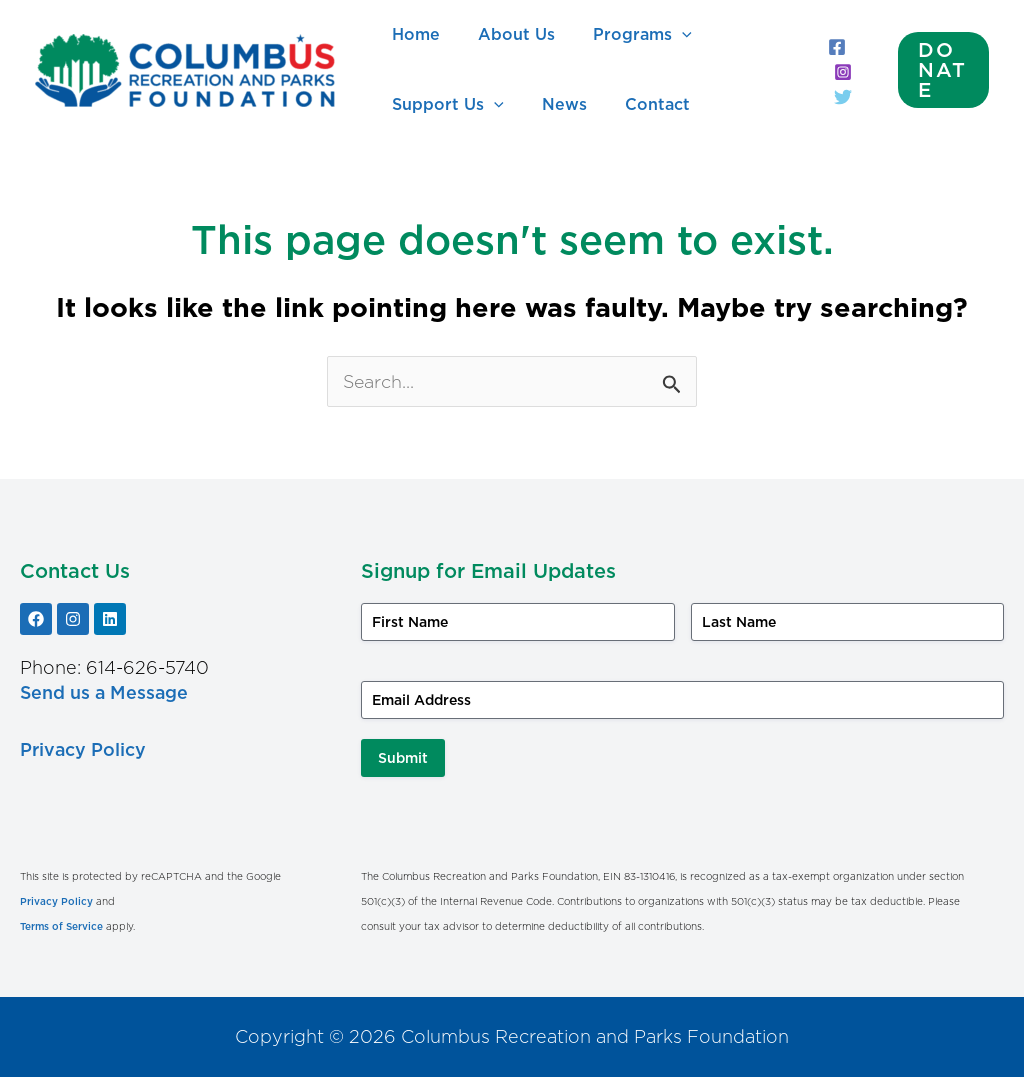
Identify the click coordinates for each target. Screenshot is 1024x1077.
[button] (941, 70)
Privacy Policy (83, 749)
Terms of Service (61, 926)
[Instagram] (837, 72)
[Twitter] (837, 97)
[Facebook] (831, 47)
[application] (667, 35)
